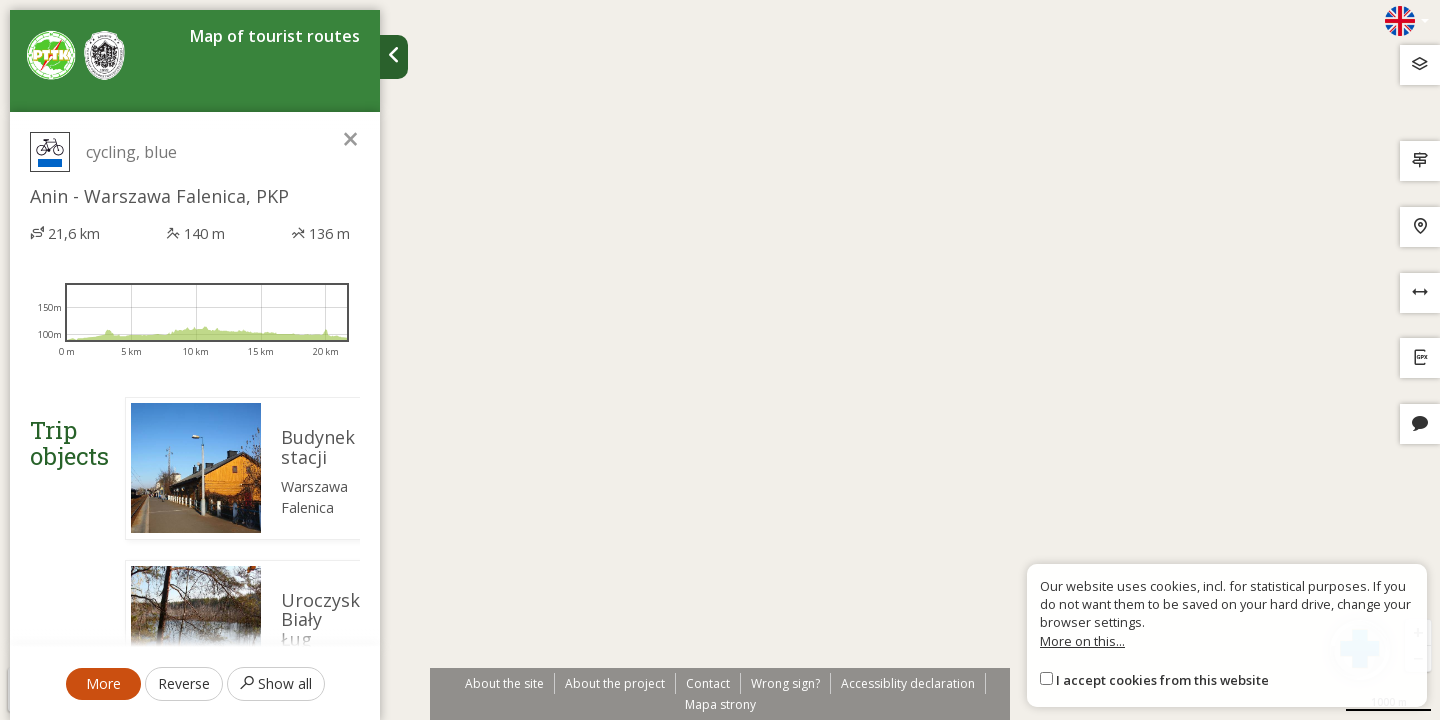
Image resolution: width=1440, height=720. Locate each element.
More (103, 683)
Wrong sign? (785, 683)
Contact (708, 683)
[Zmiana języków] (1407, 21)
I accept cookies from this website (1162, 680)
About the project (615, 683)
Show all (276, 683)
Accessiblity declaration (908, 683)
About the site (504, 683)
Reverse (184, 683)
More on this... (1082, 641)
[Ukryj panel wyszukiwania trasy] (394, 57)
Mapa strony (720, 704)
